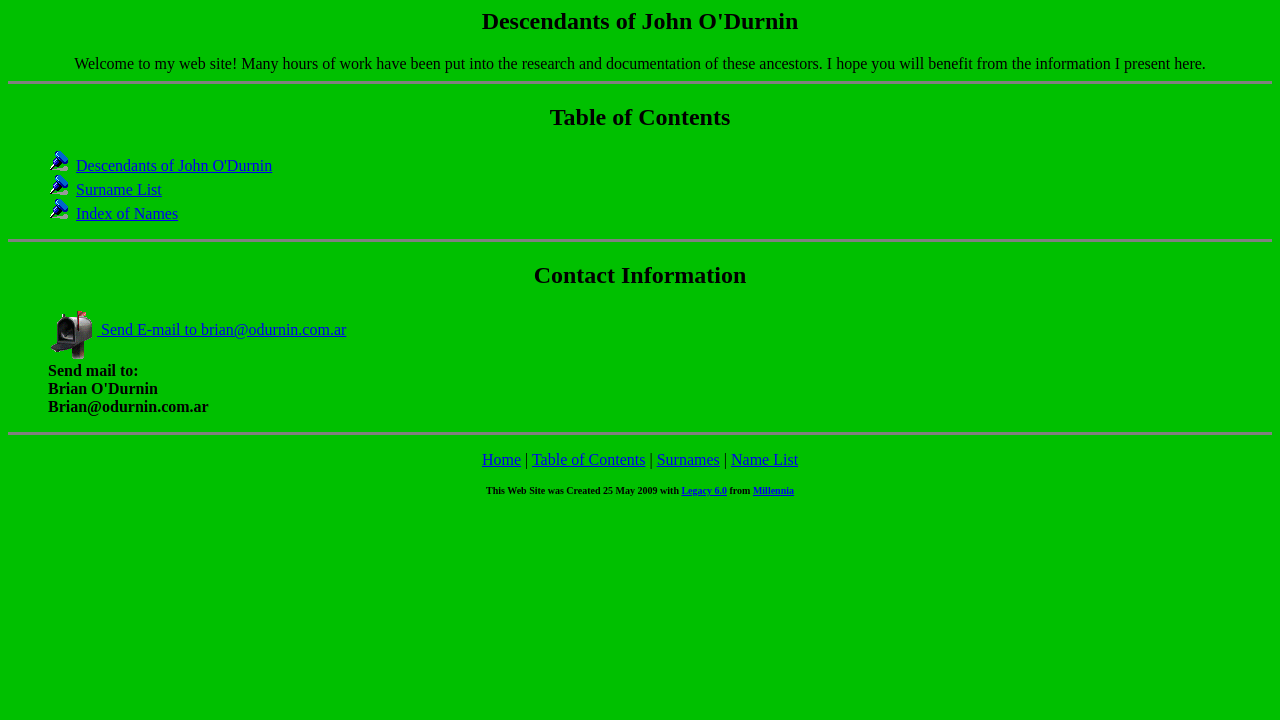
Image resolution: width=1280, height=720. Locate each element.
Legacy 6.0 (704, 490)
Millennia (773, 490)
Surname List (119, 189)
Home (501, 459)
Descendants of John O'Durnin (174, 165)
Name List (764, 459)
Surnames (688, 459)
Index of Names (127, 213)
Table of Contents (589, 459)
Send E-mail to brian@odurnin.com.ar (197, 329)
